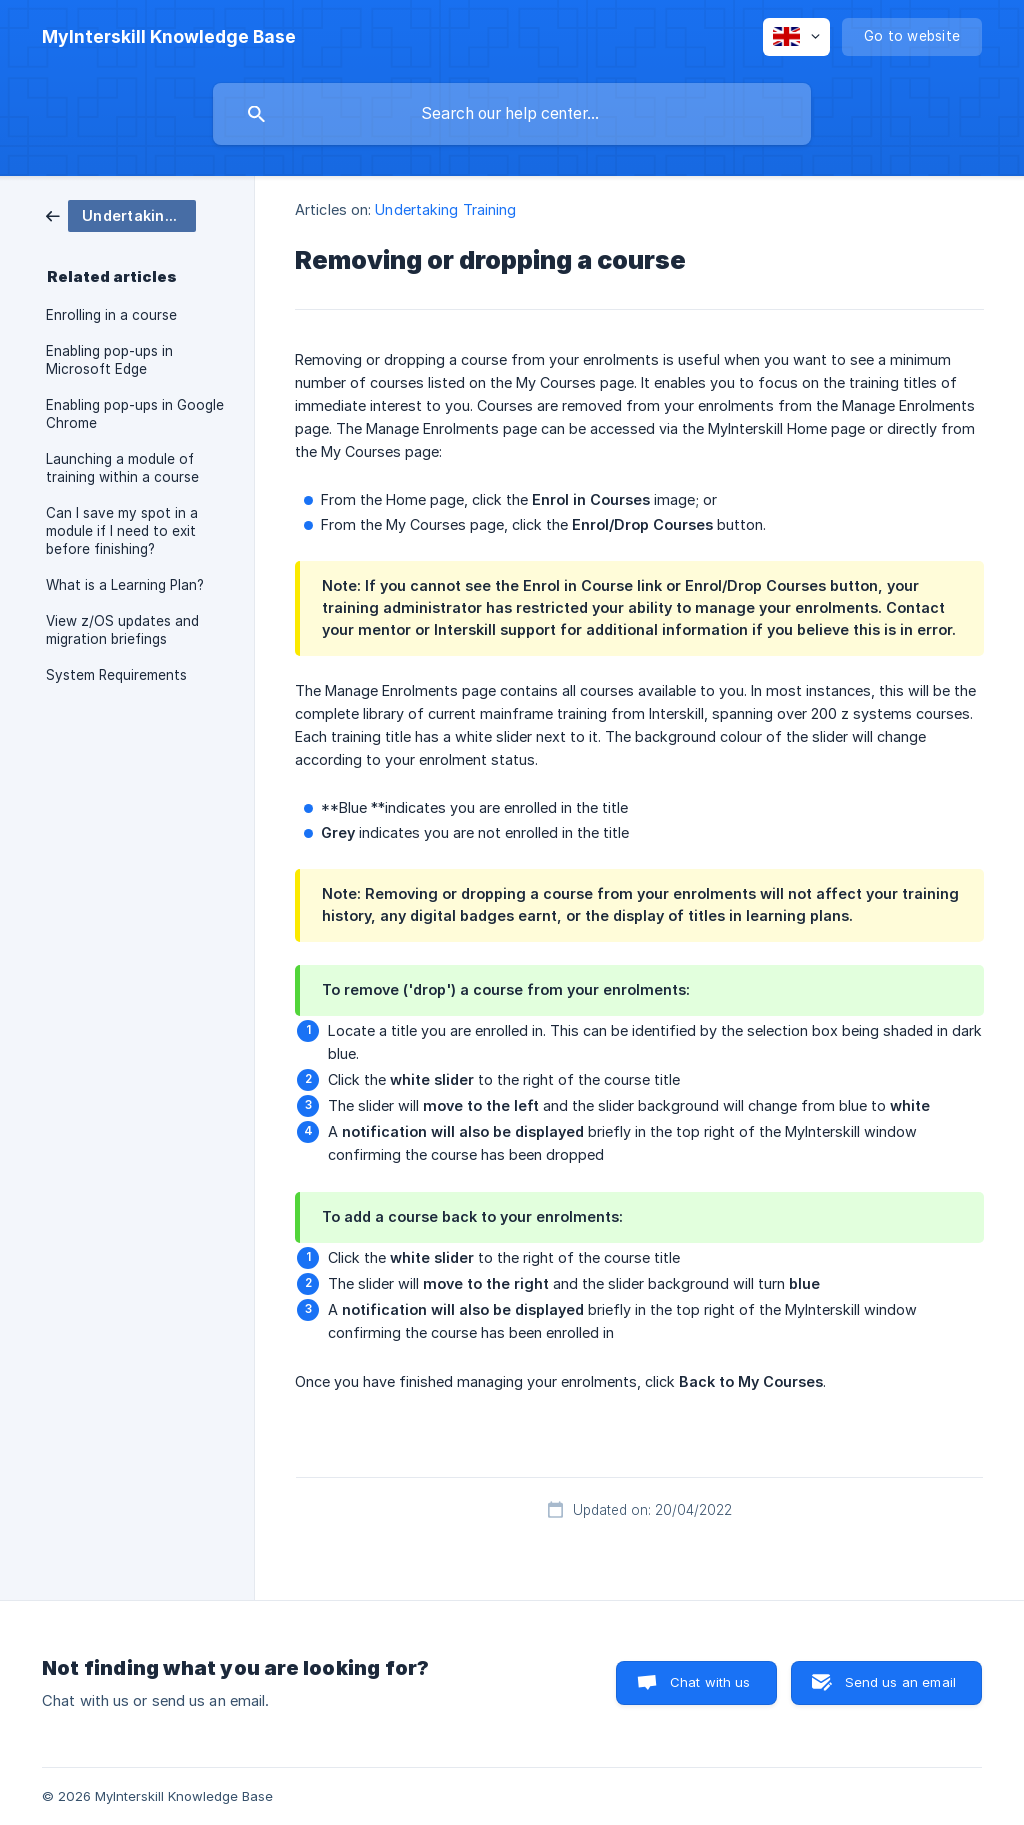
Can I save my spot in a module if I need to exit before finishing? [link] (122, 531)
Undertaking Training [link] (445, 209)
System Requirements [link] (116, 675)
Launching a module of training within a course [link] (122, 468)
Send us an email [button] (900, 1682)
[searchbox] (512, 114)
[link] (121, 214)
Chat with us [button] (710, 1682)
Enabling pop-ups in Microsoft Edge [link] (109, 360)
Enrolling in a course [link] (111, 315)
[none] (169, 37)
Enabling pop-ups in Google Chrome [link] (135, 414)
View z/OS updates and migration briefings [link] (122, 630)
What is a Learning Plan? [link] (125, 585)
